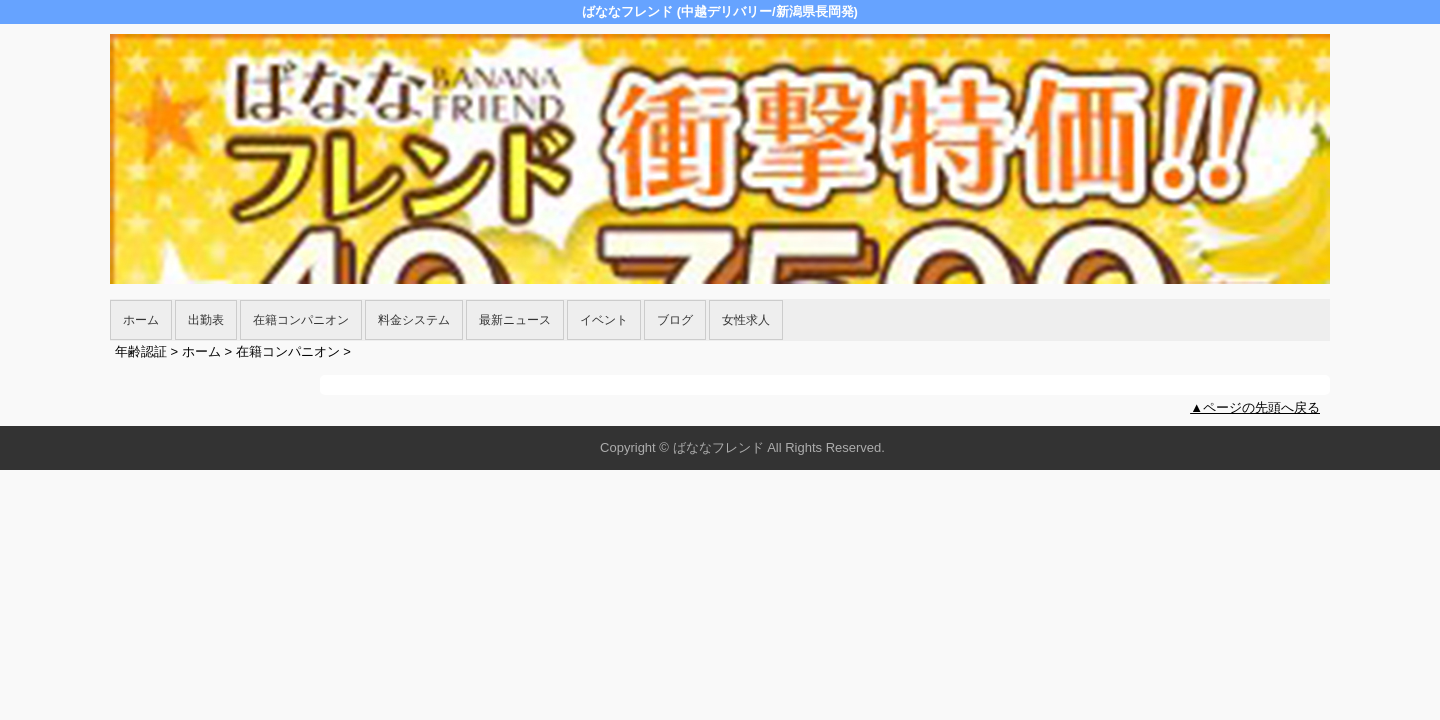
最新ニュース (515, 320)
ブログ (675, 320)
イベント (604, 320)
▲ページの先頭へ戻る (1255, 407)
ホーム (141, 320)
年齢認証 (141, 351)
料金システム (414, 320)
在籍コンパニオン (301, 320)
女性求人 (746, 320)
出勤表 (206, 320)
